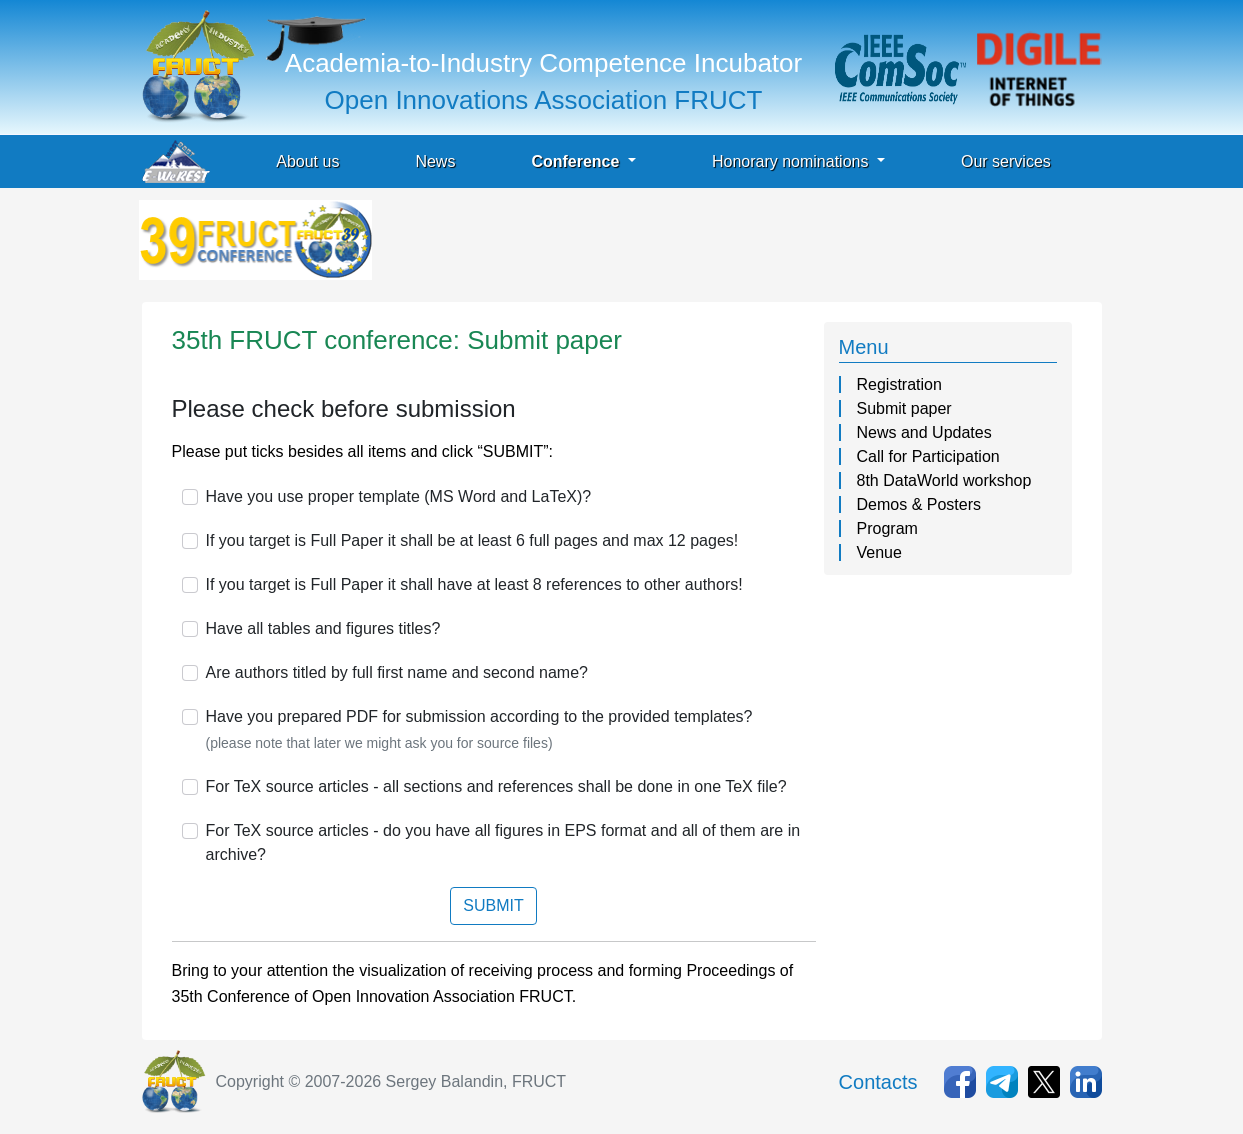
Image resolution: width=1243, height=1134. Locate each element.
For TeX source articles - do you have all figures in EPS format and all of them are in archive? (503, 842)
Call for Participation (928, 456)
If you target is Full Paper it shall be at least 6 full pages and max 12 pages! (472, 540)
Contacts (878, 1082)
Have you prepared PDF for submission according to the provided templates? (479, 716)
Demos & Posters (919, 504)
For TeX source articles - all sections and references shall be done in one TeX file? (496, 786)
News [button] (435, 161)
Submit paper (904, 408)
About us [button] (307, 161)
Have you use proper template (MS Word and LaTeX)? (399, 496)
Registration (899, 384)
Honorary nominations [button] (792, 161)
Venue (879, 552)
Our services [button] (1006, 161)
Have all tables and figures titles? (323, 628)
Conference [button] (577, 161)
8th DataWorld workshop (944, 480)
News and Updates (924, 432)
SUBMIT (493, 905)
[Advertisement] (740, 245)
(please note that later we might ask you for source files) (379, 743)
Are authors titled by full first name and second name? (397, 672)
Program (887, 528)
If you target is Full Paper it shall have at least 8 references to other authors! (474, 584)
